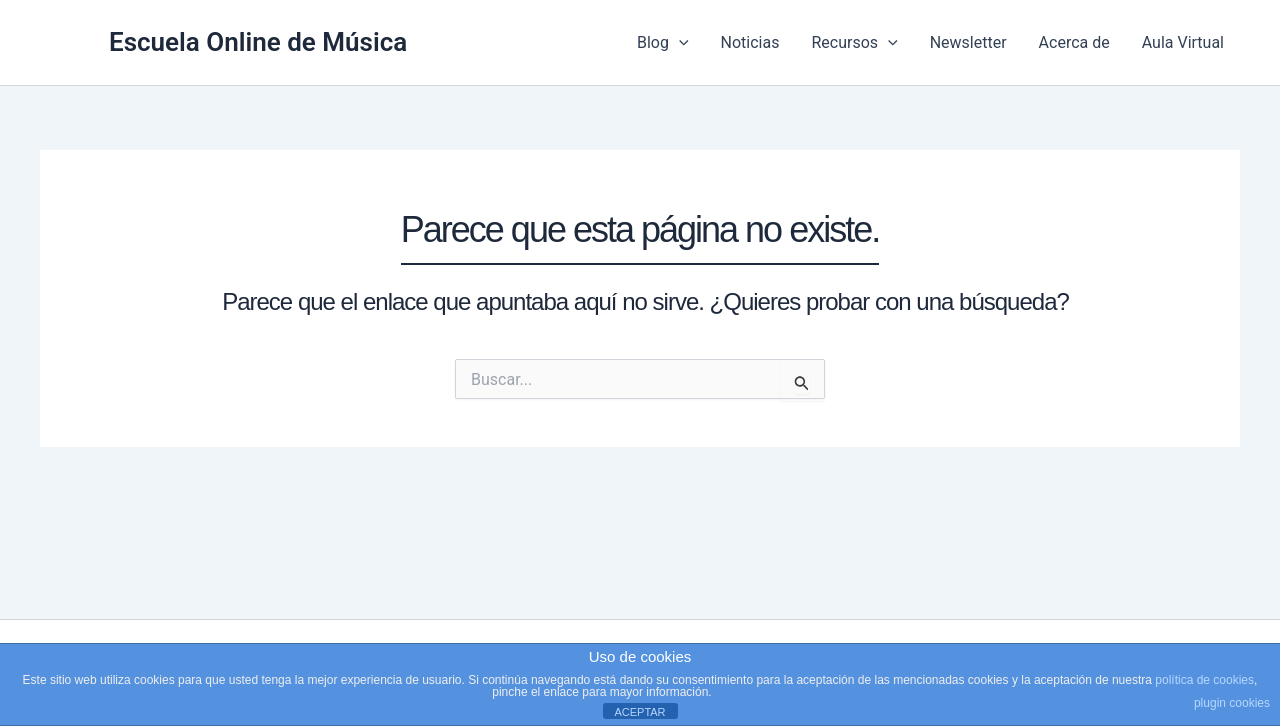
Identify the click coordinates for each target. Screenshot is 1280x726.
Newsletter (968, 42)
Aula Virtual (1183, 42)
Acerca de (1074, 42)
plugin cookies (1232, 703)
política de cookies (1204, 680)
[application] (679, 43)
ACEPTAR (639, 712)
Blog (663, 43)
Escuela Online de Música (258, 42)
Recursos (854, 43)
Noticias (750, 42)
